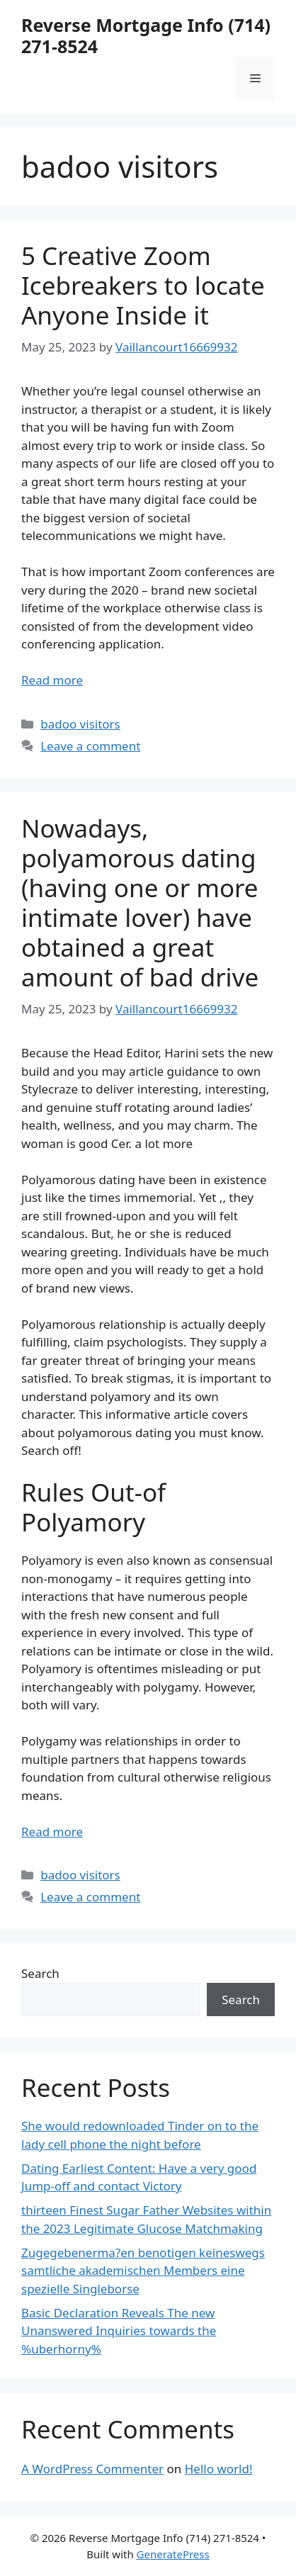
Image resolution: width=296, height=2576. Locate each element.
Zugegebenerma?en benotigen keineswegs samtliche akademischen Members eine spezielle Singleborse (143, 2270)
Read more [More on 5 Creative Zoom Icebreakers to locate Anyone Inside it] (52, 680)
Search (40, 1973)
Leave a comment (90, 746)
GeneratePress (173, 2554)
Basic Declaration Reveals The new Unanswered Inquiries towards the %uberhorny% (118, 2331)
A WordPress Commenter (92, 2468)
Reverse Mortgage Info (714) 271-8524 (146, 35)
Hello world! (219, 2468)
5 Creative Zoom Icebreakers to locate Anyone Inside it (143, 285)
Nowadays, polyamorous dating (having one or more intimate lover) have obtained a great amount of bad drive (139, 902)
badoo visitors (80, 724)
